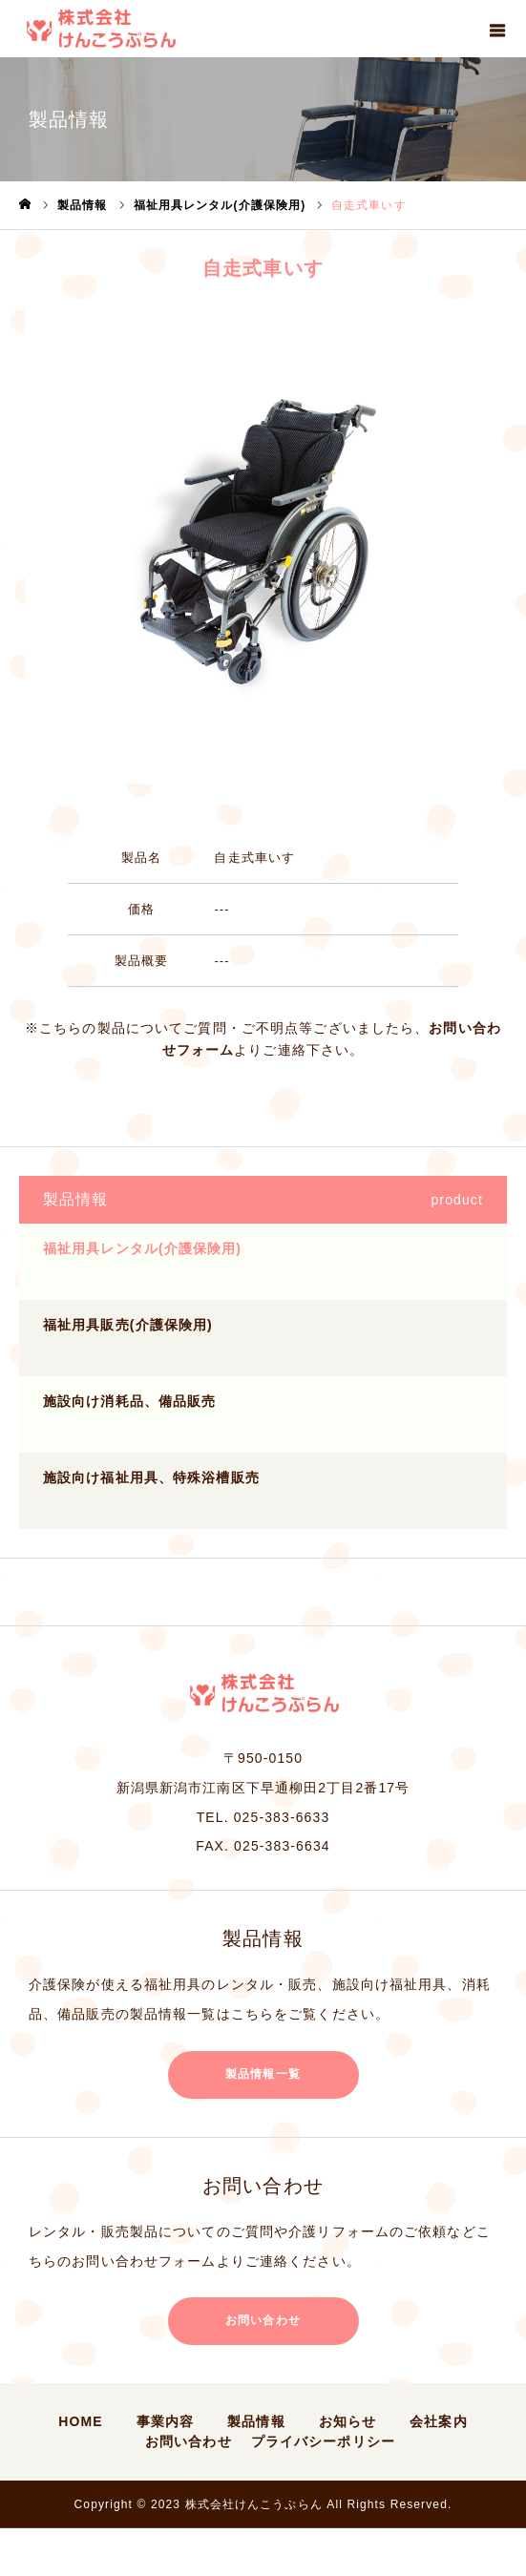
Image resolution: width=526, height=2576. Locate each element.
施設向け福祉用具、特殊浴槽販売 (151, 1477)
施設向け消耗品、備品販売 (129, 1401)
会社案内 (438, 2421)
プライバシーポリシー (323, 2441)
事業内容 (165, 2421)
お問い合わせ (263, 2320)
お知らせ (347, 2421)
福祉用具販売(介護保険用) (128, 1324)
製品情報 (255, 2421)
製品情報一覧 (263, 2074)
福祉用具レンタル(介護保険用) (142, 1248)
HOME (80, 2421)
